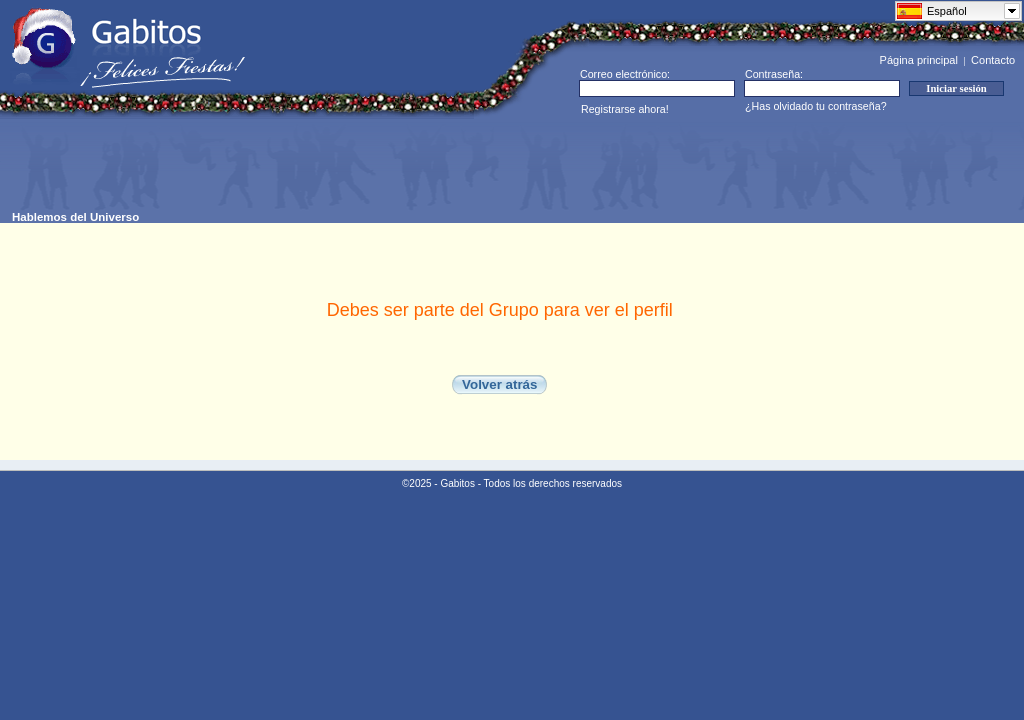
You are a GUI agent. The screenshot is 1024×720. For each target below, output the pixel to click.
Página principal (919, 60)
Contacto (993, 60)
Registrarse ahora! (625, 109)
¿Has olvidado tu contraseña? (816, 106)
